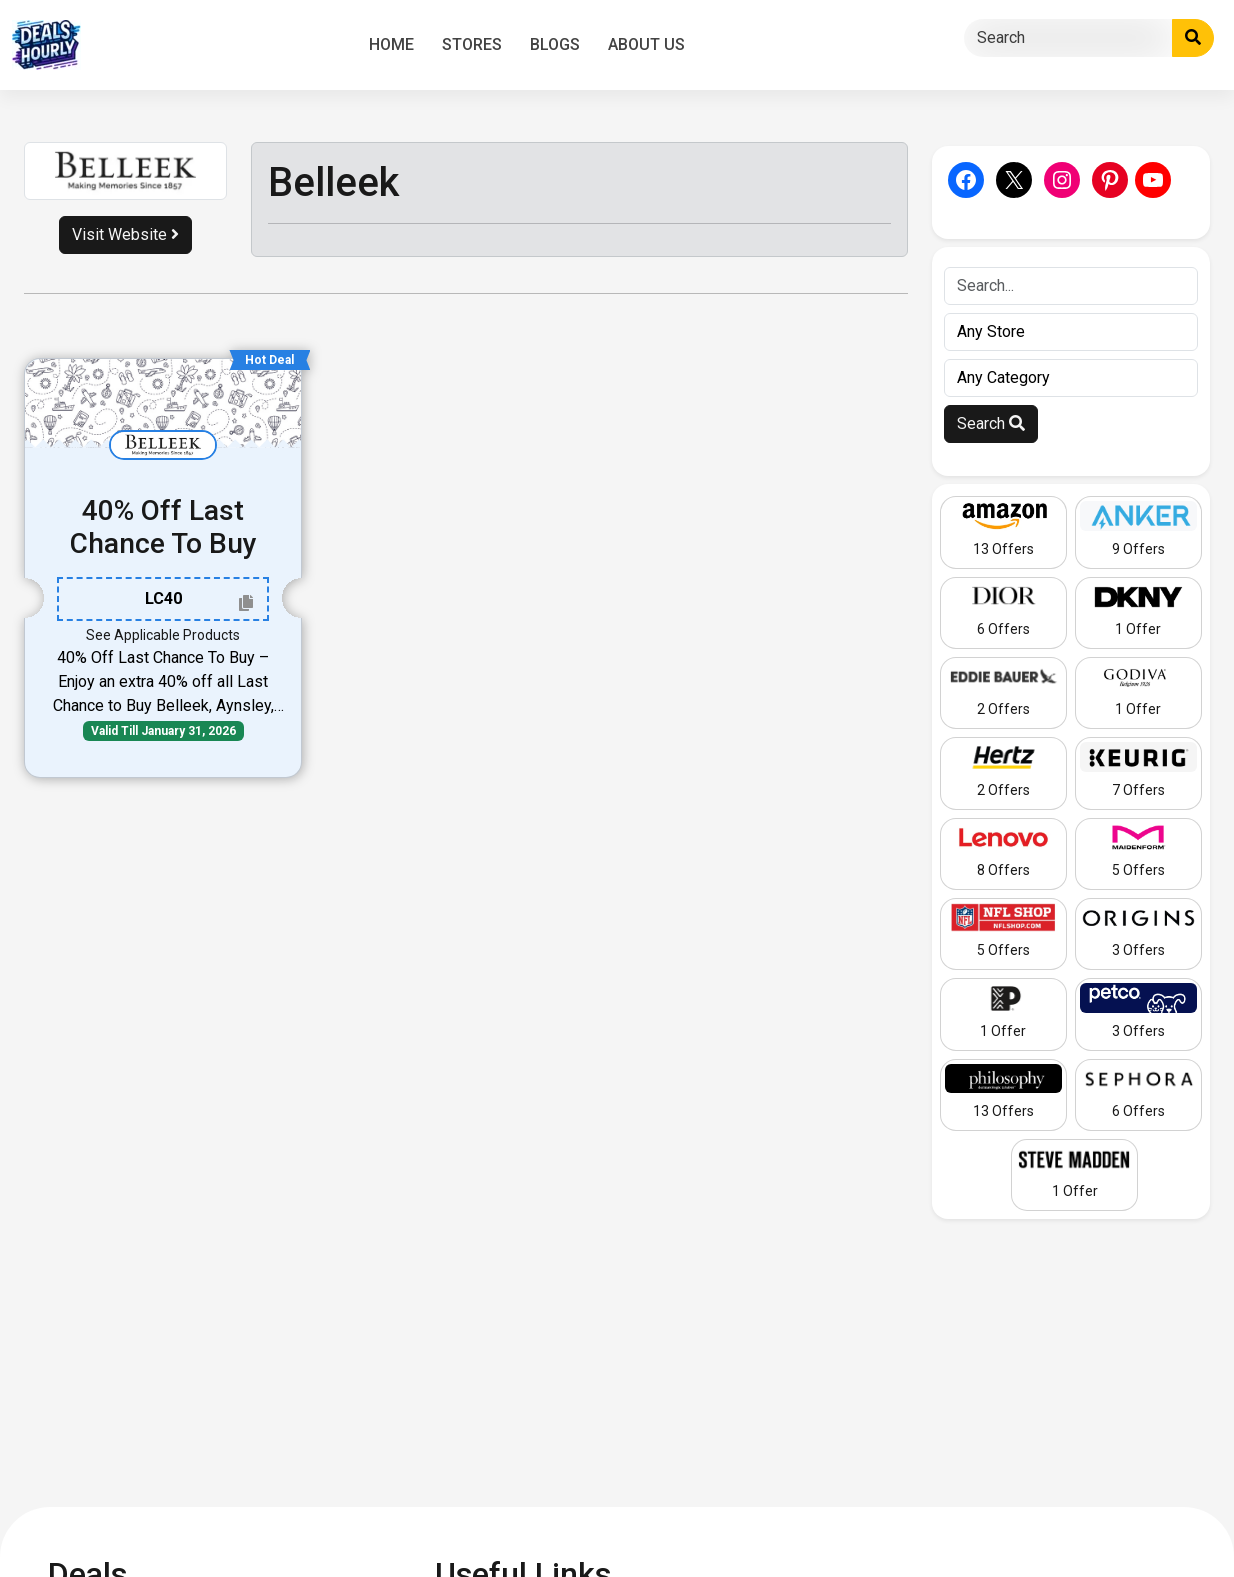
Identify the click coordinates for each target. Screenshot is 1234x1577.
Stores (472, 44)
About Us (646, 44)
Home (391, 44)
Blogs (555, 44)
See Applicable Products (163, 635)
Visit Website (125, 234)
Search (991, 423)
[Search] (1068, 38)
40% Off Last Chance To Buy (163, 527)
